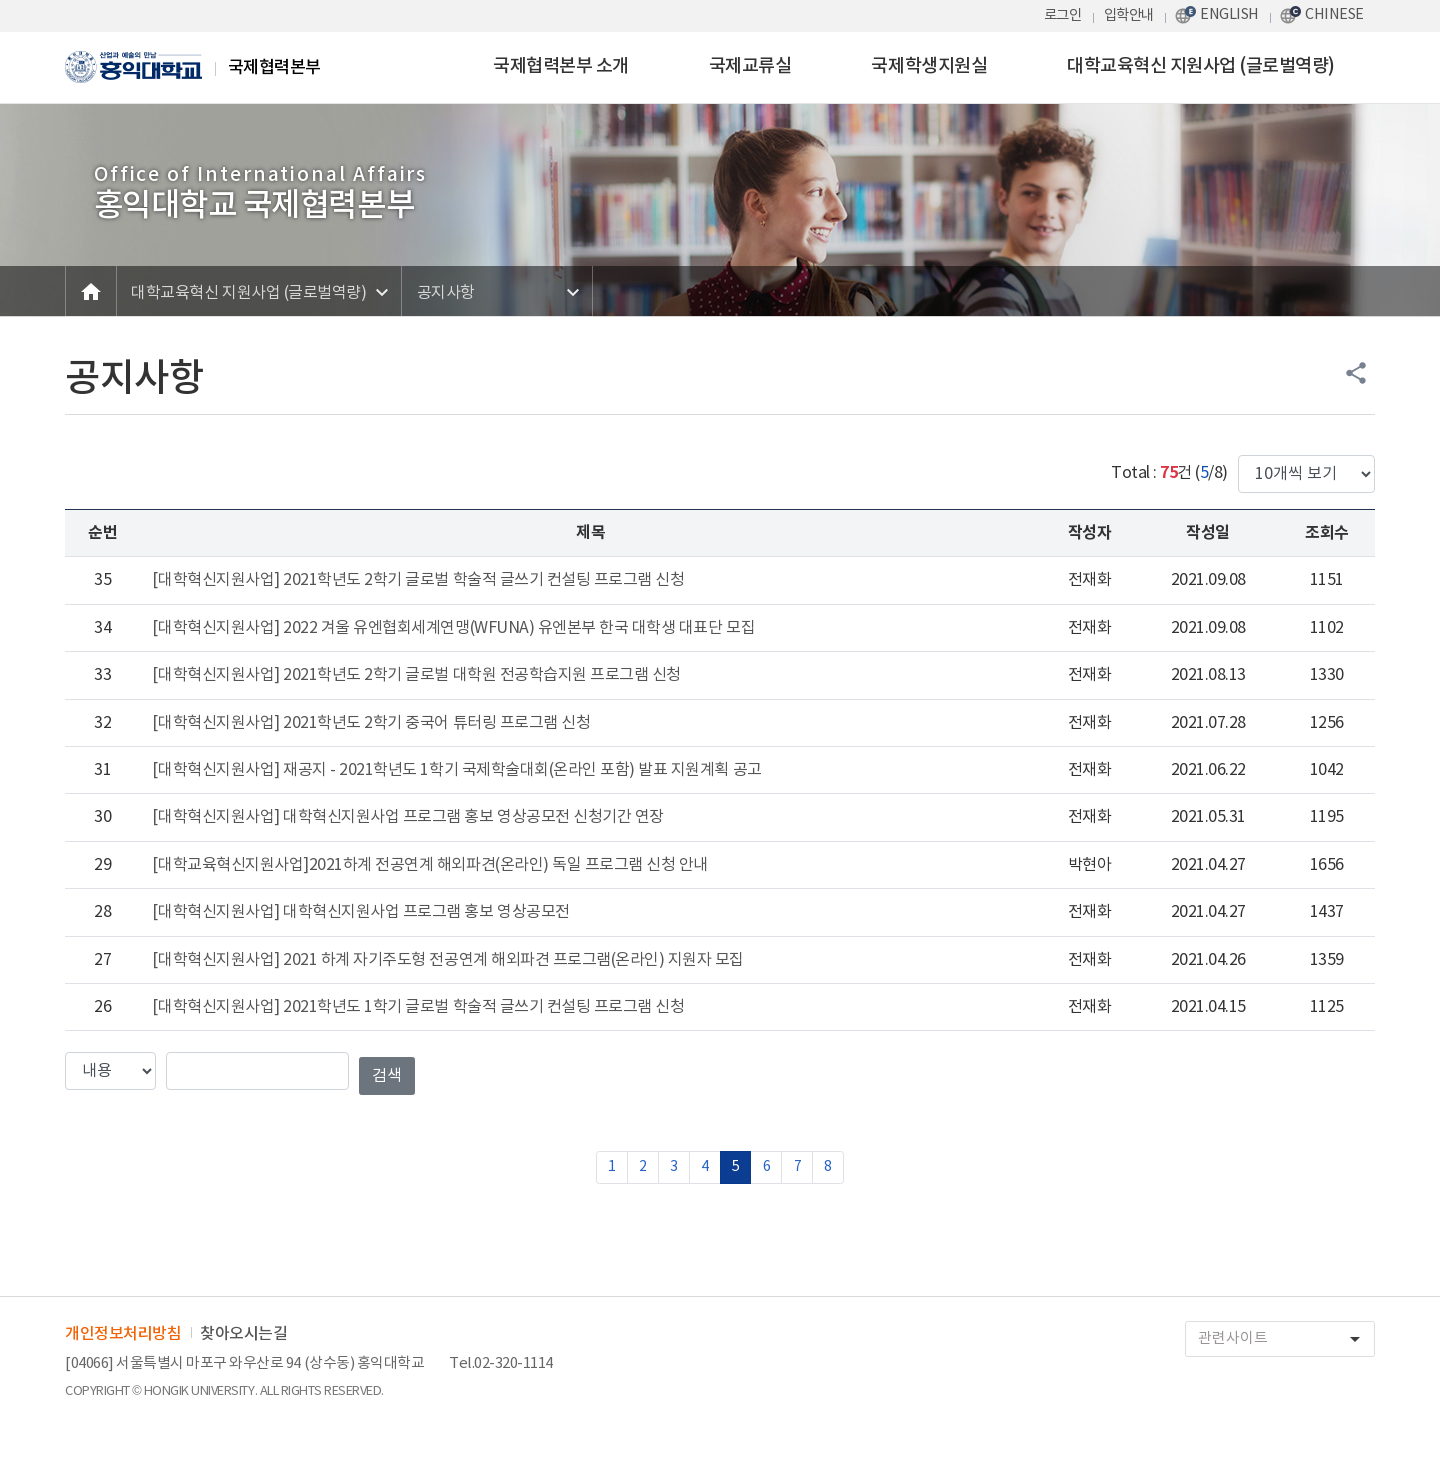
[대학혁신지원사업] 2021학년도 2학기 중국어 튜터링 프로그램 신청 (371, 723)
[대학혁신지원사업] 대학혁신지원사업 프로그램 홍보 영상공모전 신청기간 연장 (407, 817)
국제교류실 (750, 66)
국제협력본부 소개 (561, 66)
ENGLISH (1229, 14)
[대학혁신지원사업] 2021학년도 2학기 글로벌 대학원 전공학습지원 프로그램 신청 (416, 675)
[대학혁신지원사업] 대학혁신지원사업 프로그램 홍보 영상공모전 (360, 912)
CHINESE (1334, 14)
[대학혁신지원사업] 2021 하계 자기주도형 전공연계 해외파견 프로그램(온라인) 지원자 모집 (448, 960)
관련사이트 (1286, 1339)
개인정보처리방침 (123, 1334)
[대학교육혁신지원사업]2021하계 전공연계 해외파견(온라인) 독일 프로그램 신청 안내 (429, 865)
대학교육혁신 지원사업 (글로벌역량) (1201, 66)
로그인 (1063, 15)
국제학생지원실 (929, 66)
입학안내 (1129, 15)
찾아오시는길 (243, 1334)
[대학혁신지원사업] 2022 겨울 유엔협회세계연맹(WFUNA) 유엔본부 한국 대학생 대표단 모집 (453, 628)
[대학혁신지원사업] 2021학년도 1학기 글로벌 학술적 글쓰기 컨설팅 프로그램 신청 (418, 1007)
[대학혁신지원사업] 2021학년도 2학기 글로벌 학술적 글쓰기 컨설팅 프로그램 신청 (418, 580)
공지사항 (446, 293)
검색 (387, 1076)
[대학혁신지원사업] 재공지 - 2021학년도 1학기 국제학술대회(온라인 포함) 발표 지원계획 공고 (456, 770)
